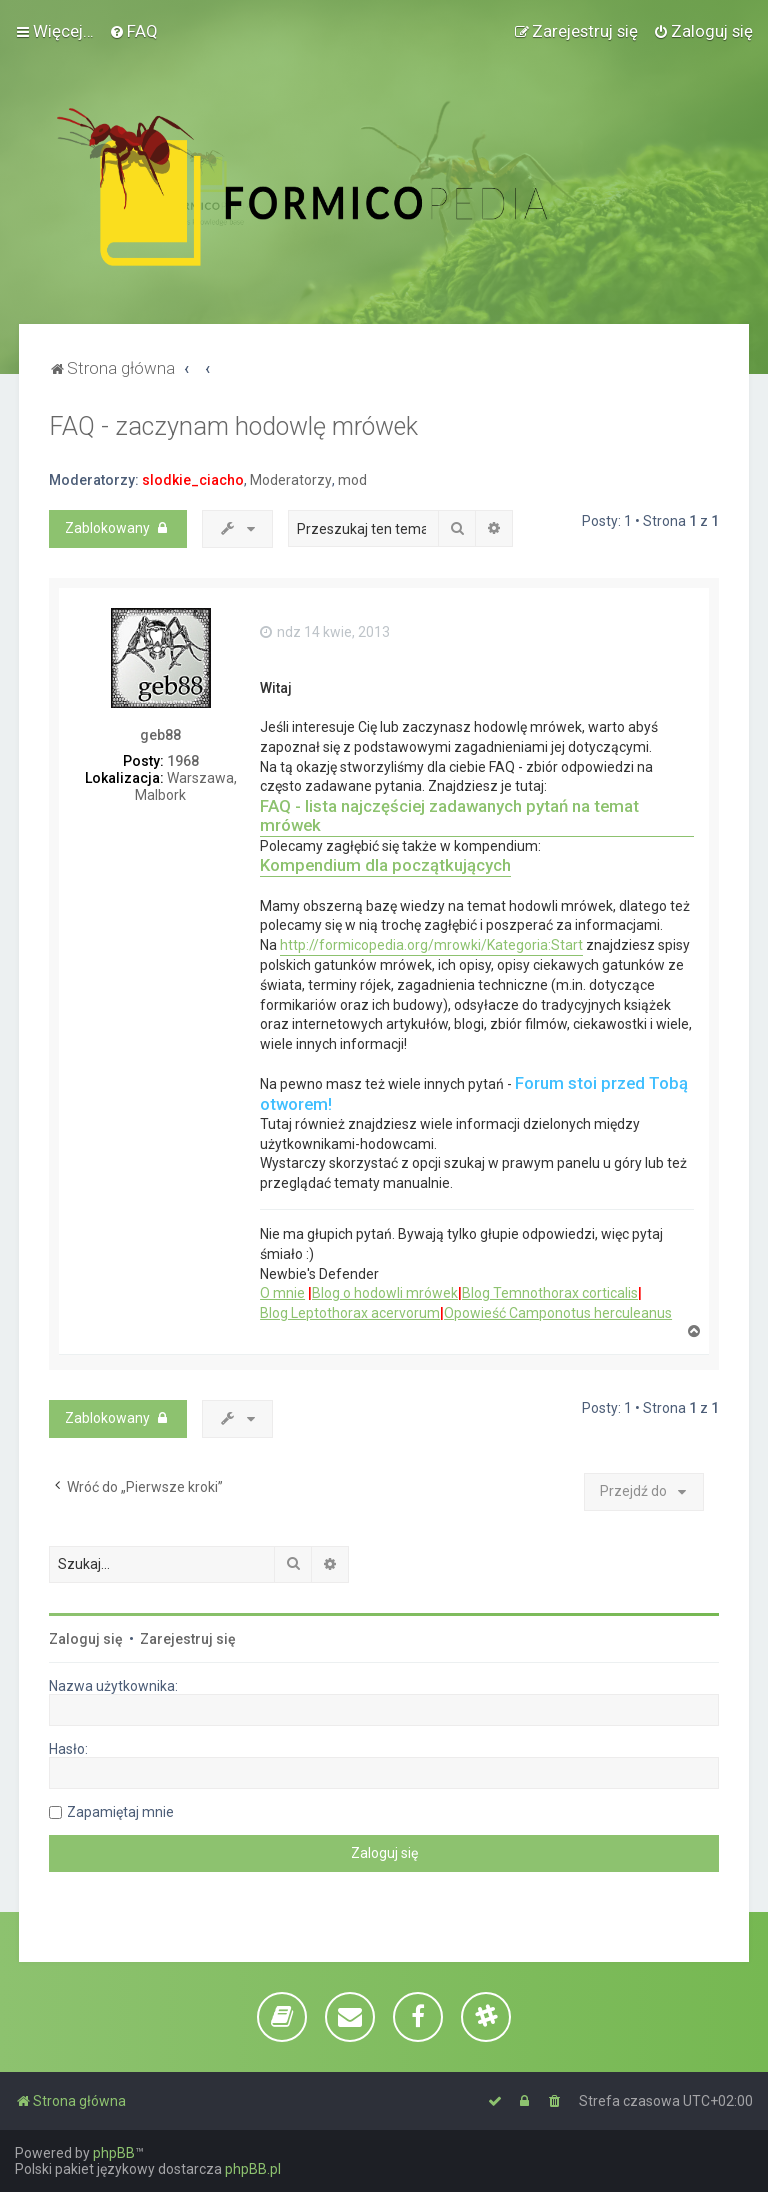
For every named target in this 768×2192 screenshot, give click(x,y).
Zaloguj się (86, 1639)
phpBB (114, 2153)
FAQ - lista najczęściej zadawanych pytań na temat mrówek (449, 816)
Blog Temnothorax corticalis (550, 1293)
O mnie (282, 1293)
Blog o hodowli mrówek (385, 1293)
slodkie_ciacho (193, 480)
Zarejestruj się (188, 1639)
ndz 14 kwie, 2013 (325, 632)
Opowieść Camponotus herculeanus (558, 1313)
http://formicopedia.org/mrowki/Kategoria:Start (431, 945)
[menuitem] (133, 31)
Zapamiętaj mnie (120, 1812)
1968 (183, 761)
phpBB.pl (253, 2169)
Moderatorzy (291, 480)
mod (352, 480)
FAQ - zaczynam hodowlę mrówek (233, 426)
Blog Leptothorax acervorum (350, 1313)
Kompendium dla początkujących (385, 865)
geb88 (160, 735)
